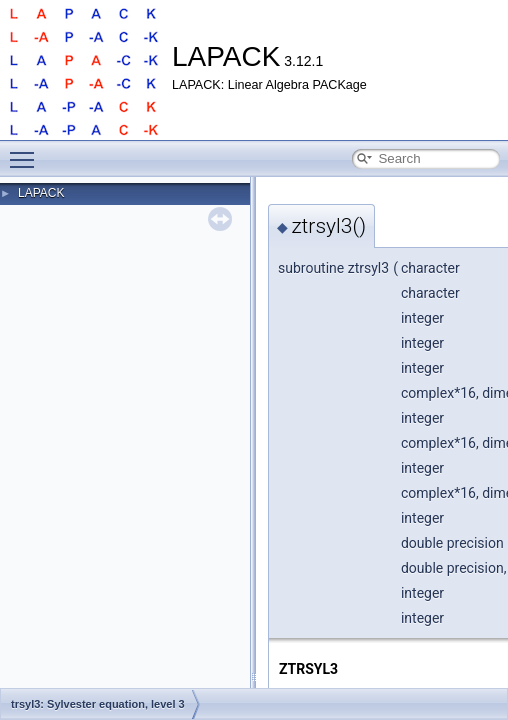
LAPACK (41, 193)
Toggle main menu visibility (27, 151)
